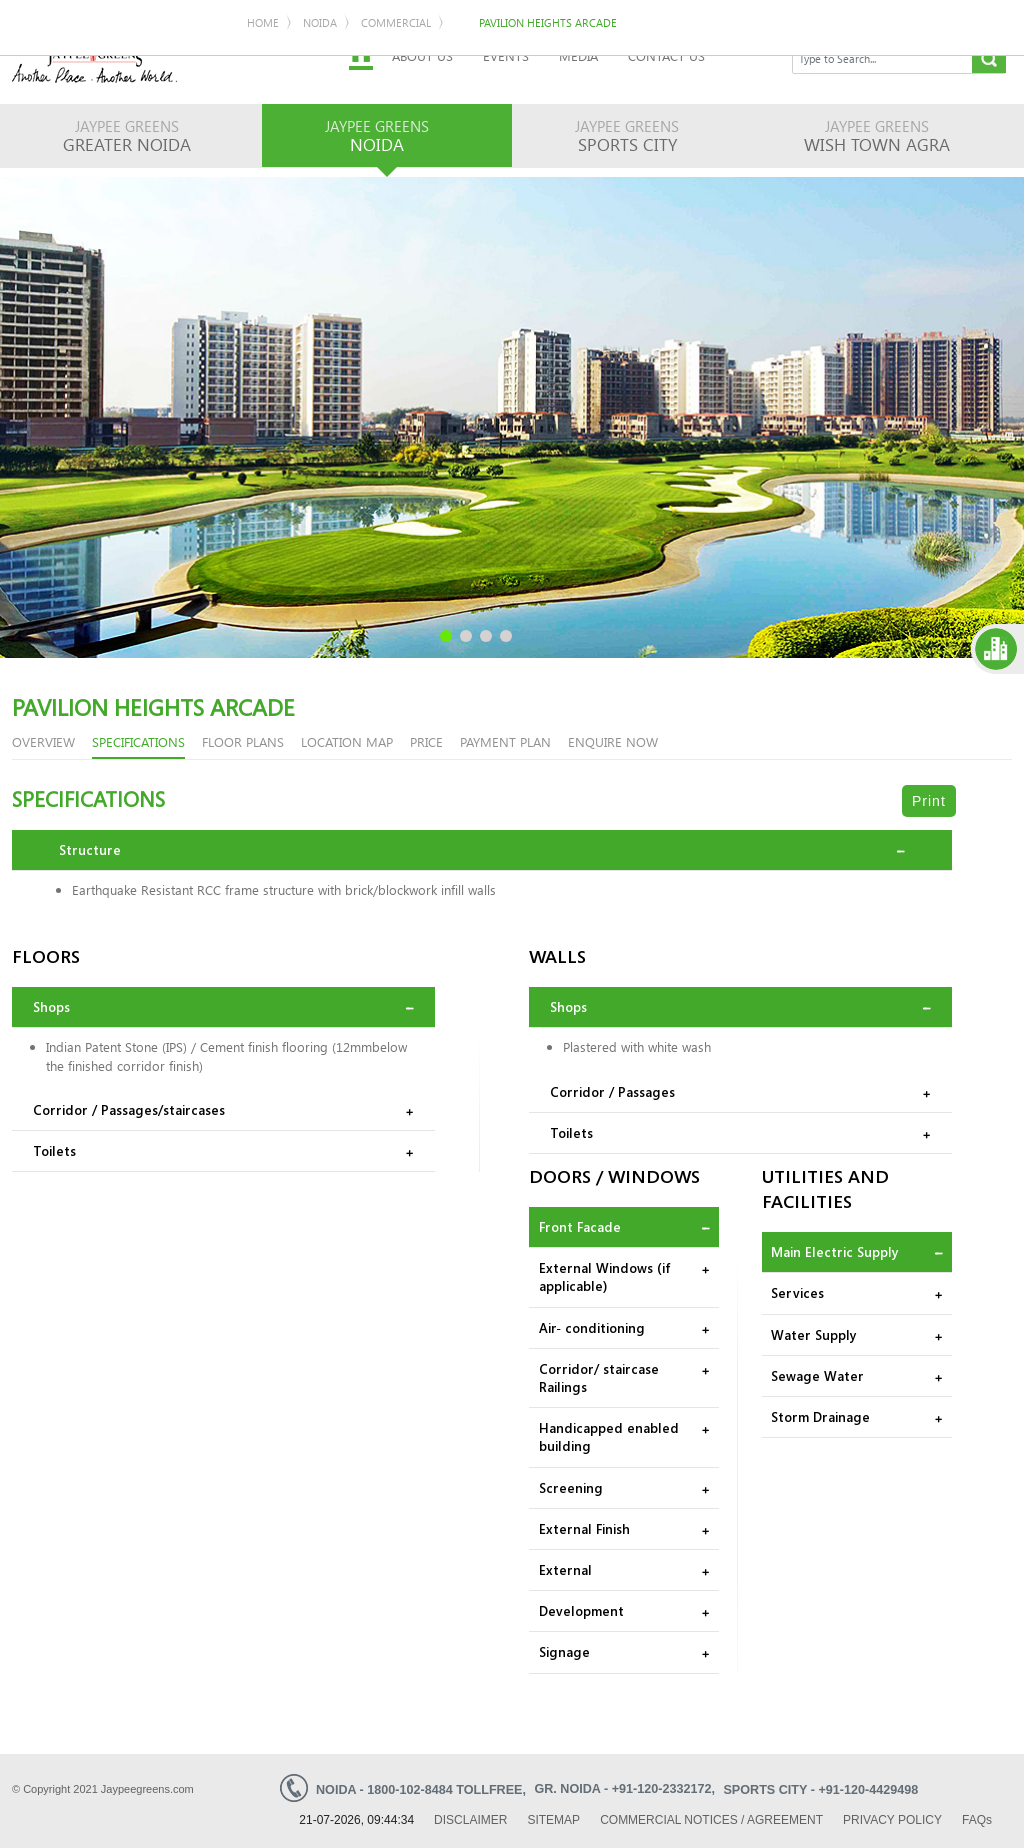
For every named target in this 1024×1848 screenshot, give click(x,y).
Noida (91, 156)
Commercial (167, 156)
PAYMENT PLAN (505, 740)
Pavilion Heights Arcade (319, 156)
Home (34, 156)
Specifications (138, 740)
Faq (977, 1819)
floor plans (243, 740)
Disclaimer (470, 1819)
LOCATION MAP (347, 740)
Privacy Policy (892, 1819)
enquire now (613, 740)
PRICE (426, 740)
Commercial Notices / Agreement (711, 1819)
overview (43, 740)
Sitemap (553, 1819)
